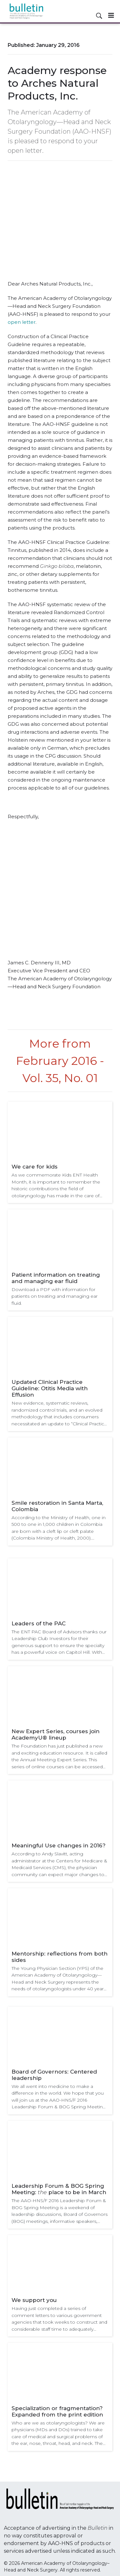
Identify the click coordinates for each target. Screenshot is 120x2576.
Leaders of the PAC (39, 1623)
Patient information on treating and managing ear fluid (56, 1278)
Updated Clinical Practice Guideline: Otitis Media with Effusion (50, 1388)
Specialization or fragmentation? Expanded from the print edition (57, 2411)
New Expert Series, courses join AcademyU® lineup (56, 1734)
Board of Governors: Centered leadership (54, 2074)
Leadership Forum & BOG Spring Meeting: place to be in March (59, 2189)
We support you (34, 2300)
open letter (22, 322)
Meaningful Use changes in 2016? (59, 1845)
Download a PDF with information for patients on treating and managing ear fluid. (55, 1296)
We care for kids (35, 1166)
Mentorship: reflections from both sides (60, 1956)
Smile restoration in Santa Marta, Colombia (57, 1506)
